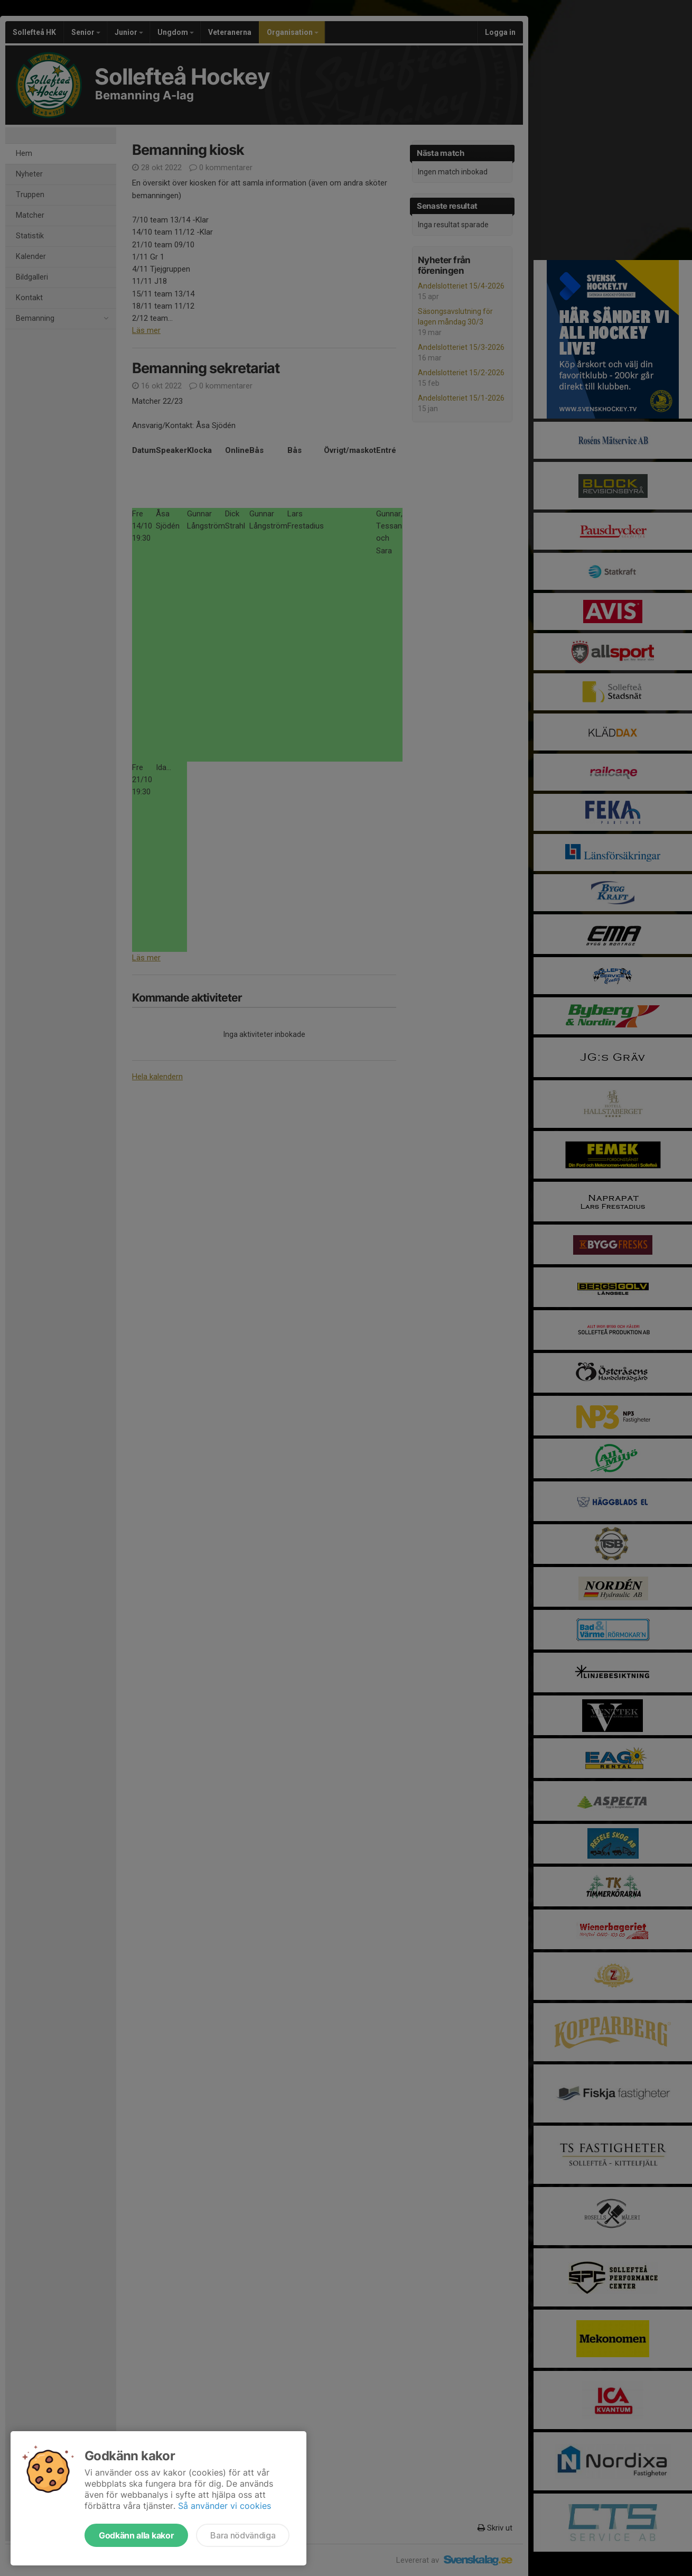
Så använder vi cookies (224, 2505)
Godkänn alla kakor (136, 2535)
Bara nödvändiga (242, 2535)
